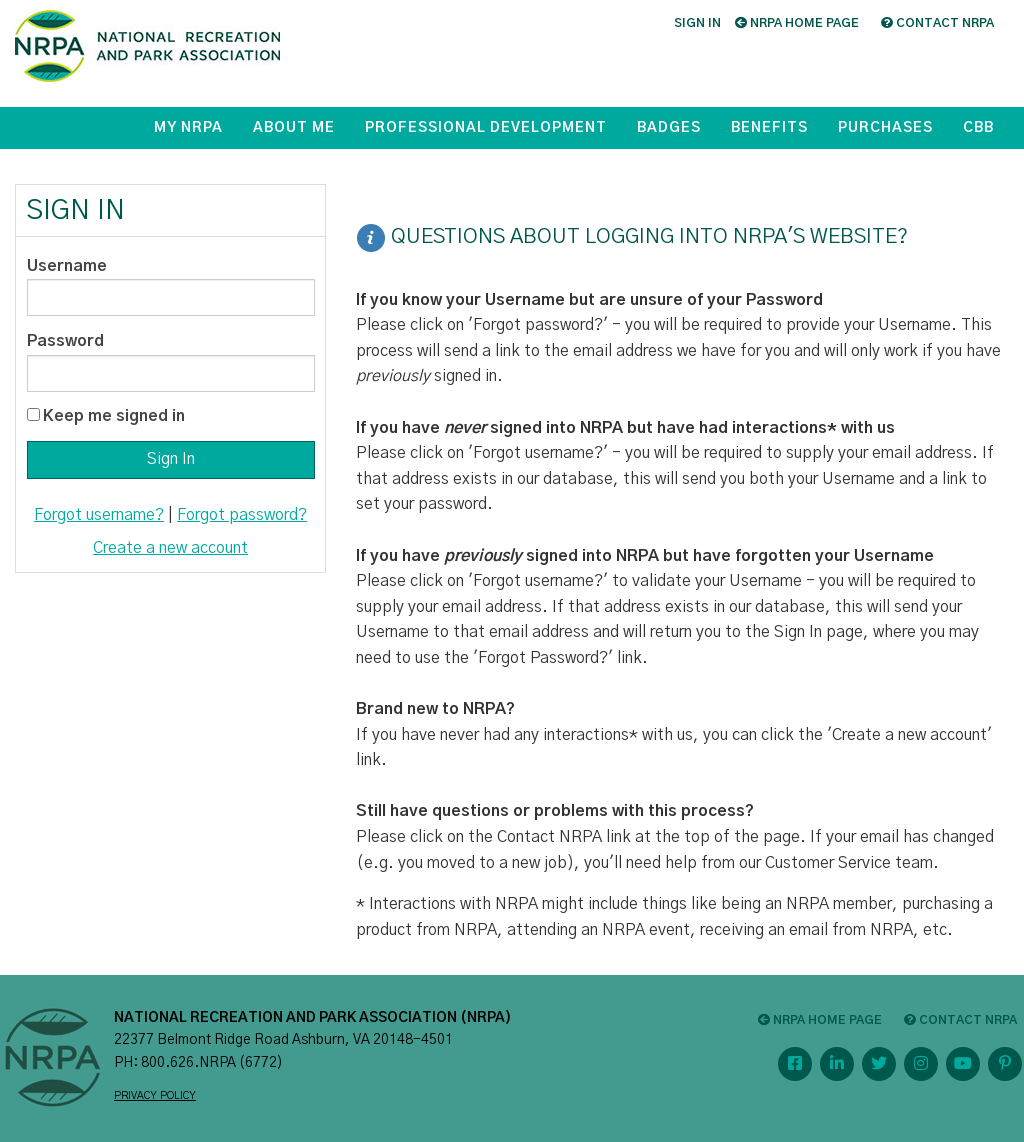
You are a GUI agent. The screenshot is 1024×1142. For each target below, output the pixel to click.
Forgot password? (242, 515)
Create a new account (170, 548)
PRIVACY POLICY (155, 1096)
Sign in (697, 23)
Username (67, 266)
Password (65, 341)
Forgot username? (99, 515)
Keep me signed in (114, 416)
